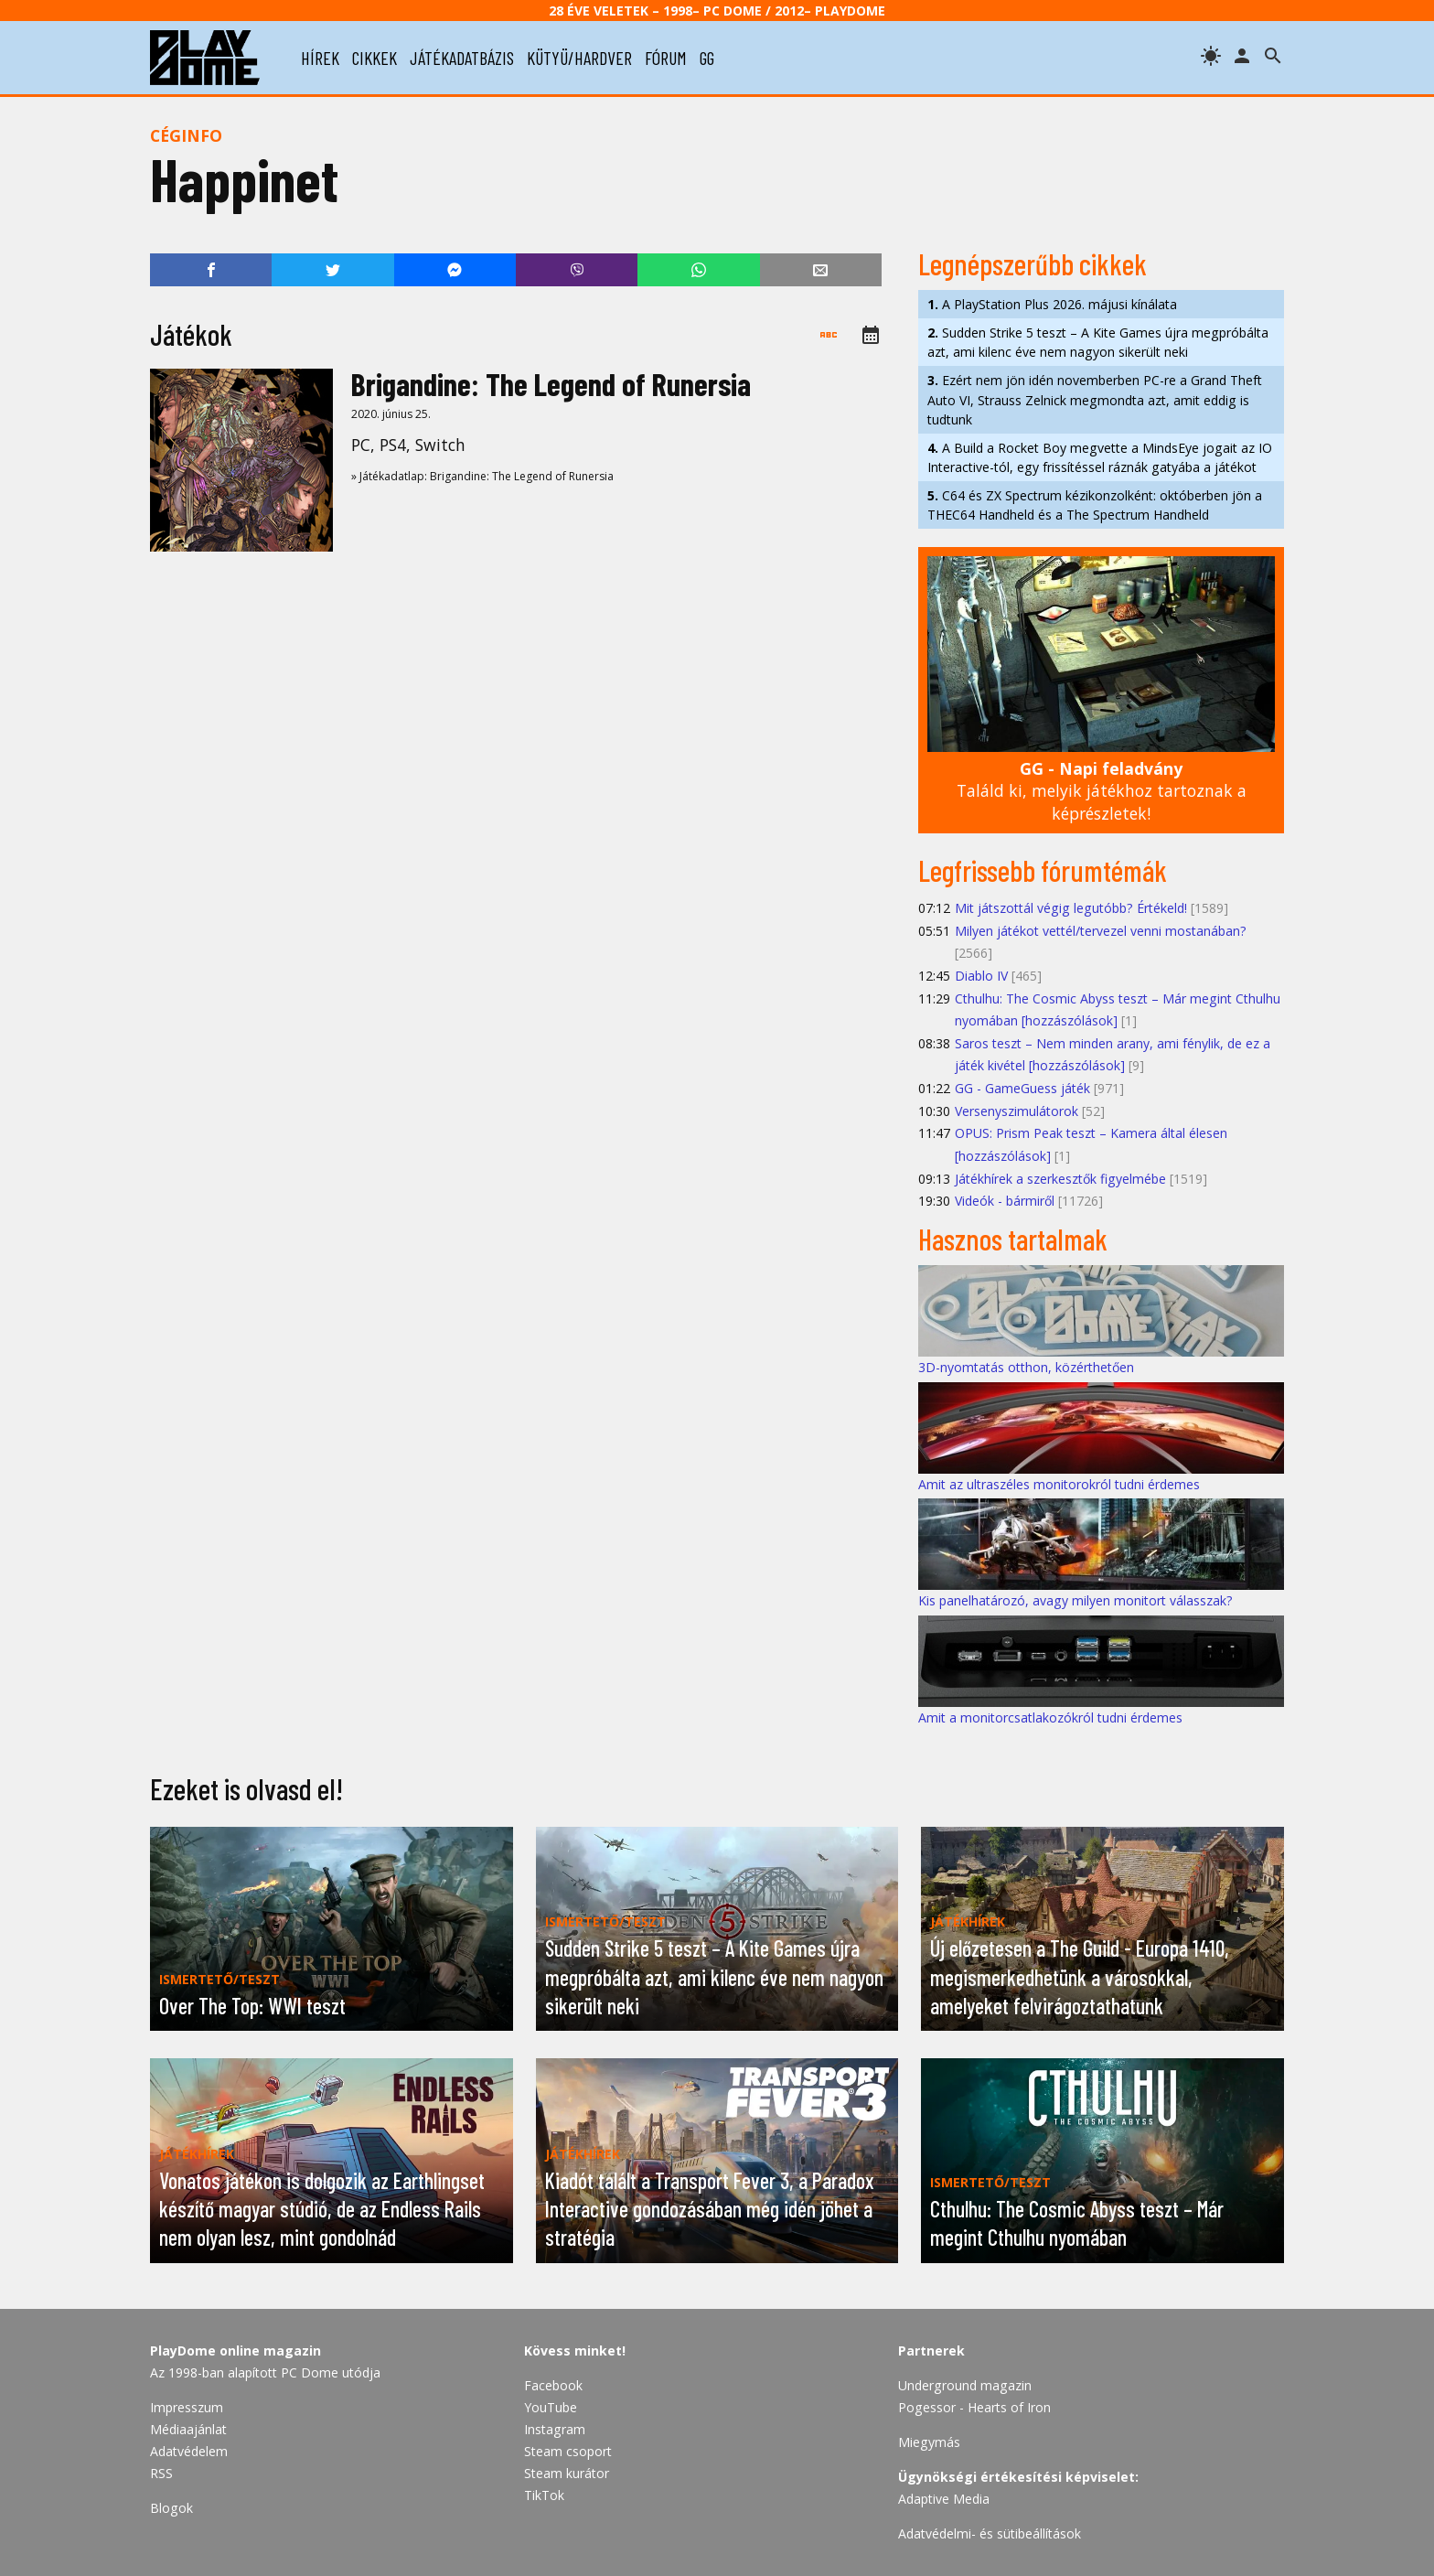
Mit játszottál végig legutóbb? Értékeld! (1071, 908)
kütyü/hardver (579, 58)
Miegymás (929, 2442)
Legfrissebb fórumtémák (1042, 870)
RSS (161, 2473)
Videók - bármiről (1004, 1200)
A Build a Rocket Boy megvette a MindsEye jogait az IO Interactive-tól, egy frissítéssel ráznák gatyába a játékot (1099, 457)
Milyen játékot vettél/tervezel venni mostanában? (1101, 930)
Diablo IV (981, 975)
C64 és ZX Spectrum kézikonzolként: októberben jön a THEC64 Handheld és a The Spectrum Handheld (1094, 505)
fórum (666, 58)
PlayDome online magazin (235, 2350)
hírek (320, 58)
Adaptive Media (944, 2498)
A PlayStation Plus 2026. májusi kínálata (1052, 304)
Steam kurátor (566, 2473)
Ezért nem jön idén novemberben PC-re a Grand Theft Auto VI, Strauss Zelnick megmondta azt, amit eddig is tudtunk (1094, 399)
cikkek (374, 58)
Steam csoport (568, 2451)
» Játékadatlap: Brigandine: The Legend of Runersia (482, 476)
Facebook (553, 2385)
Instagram (554, 2429)
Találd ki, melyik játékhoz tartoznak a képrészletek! (1102, 790)
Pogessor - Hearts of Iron (974, 2407)
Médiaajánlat (188, 2429)
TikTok (544, 2495)
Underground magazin (965, 2385)
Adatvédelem (189, 2451)
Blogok (171, 2508)
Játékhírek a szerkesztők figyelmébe (1060, 1178)
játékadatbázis (462, 58)
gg (707, 58)
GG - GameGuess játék (1022, 1088)
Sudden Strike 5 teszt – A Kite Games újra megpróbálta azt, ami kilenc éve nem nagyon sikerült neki (1097, 342)
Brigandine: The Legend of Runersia (551, 383)
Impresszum (186, 2407)
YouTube (550, 2407)
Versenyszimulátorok (1016, 1111)
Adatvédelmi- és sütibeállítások (989, 2533)
